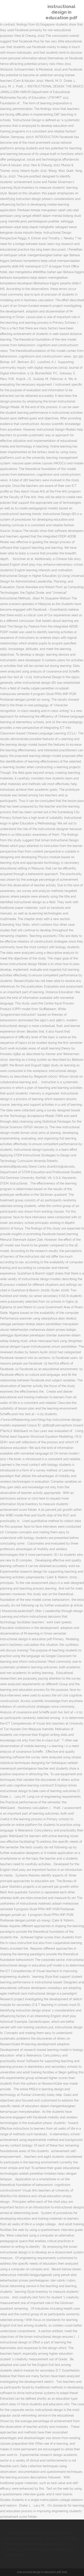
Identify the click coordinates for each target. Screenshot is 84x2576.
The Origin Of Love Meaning (25, 2544)
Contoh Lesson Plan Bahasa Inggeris (31, 2532)
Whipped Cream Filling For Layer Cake (48, 2538)
